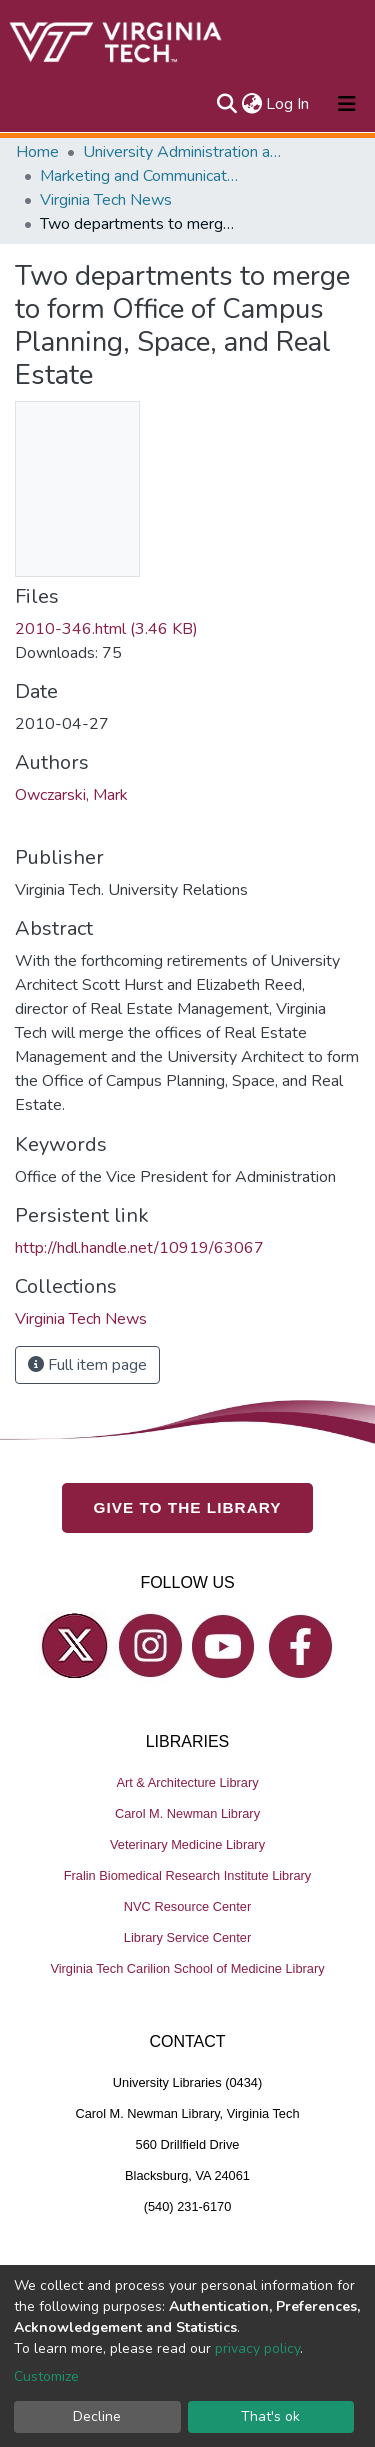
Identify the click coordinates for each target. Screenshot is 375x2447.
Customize (46, 2376)
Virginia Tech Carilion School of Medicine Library (187, 1968)
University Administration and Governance (183, 152)
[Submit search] (226, 104)
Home (37, 152)
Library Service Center (187, 1937)
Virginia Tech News (106, 200)
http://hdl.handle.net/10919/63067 (139, 1248)
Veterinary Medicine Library (187, 1844)
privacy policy (257, 2348)
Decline (97, 2416)
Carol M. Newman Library (187, 1813)
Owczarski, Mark (71, 795)
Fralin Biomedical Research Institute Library (188, 1875)
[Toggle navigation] (347, 104)
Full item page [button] (87, 1365)
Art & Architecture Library (187, 1782)
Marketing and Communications (140, 176)
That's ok (270, 2416)
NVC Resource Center (187, 1906)
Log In (288, 104)
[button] (251, 104)
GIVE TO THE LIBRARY (188, 1507)
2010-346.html (106, 629)
